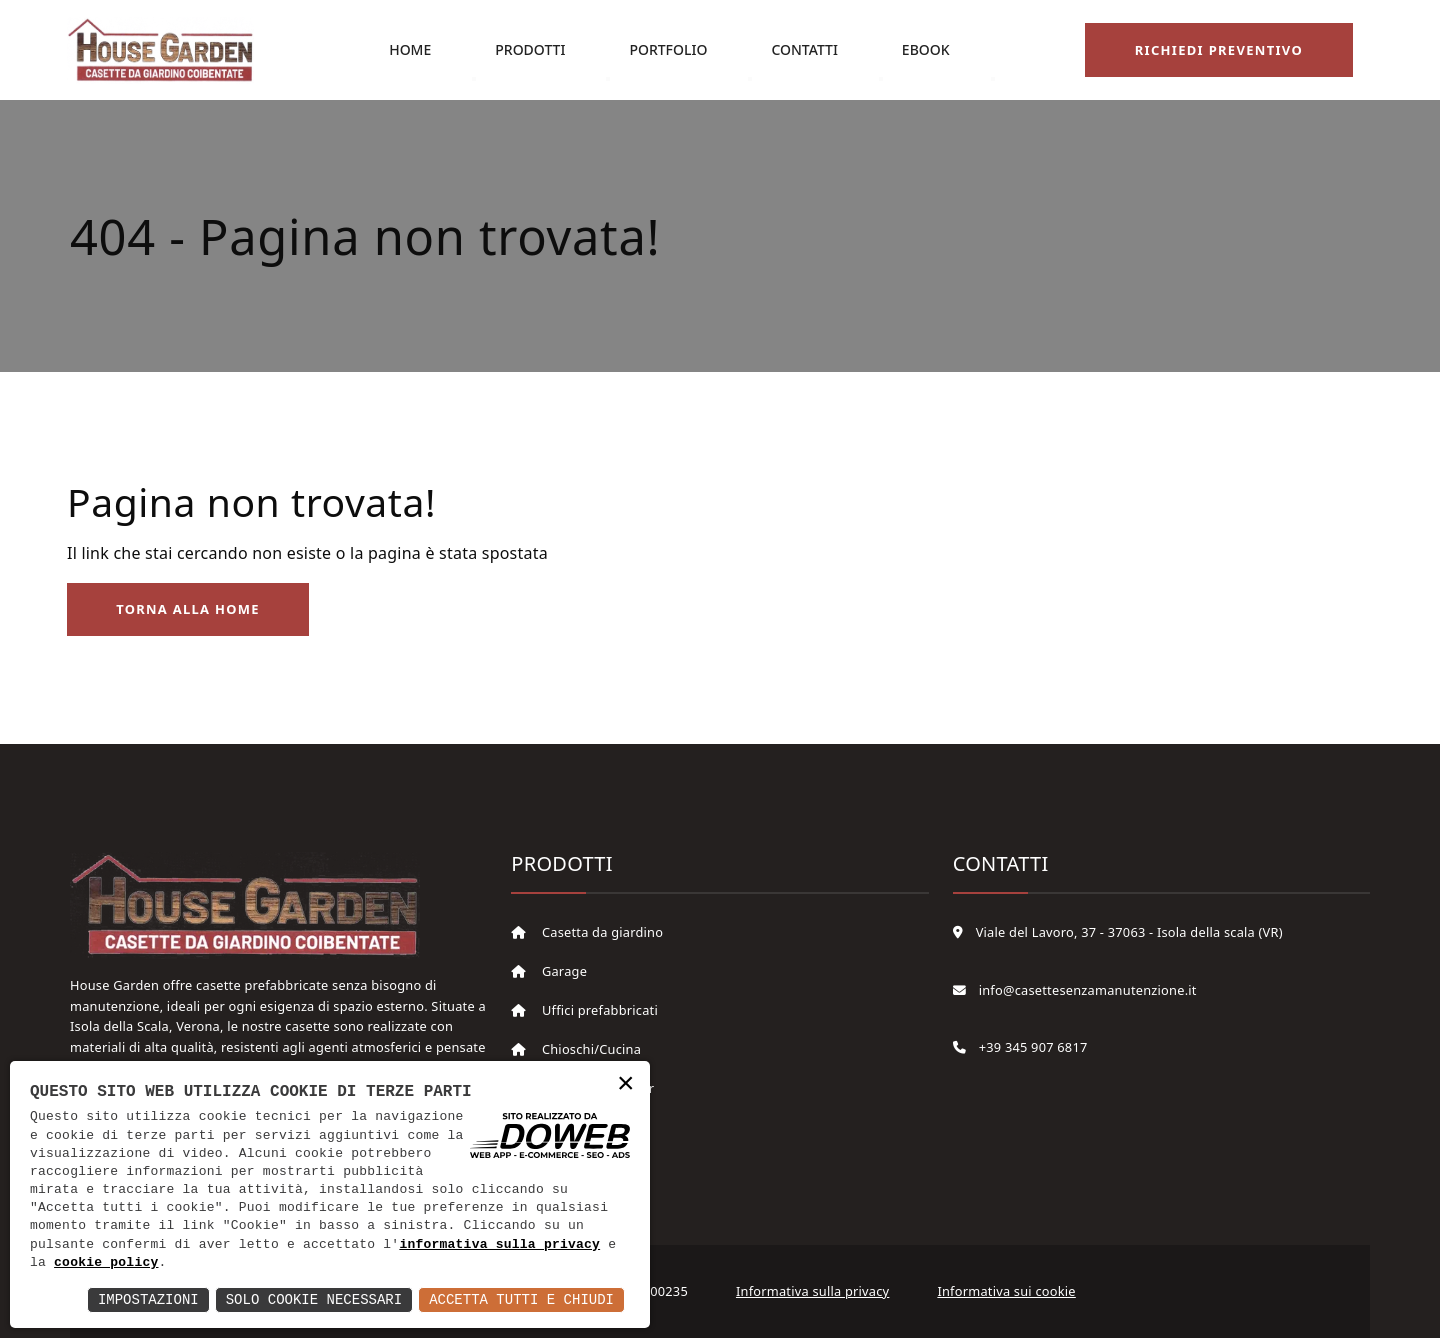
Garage (549, 972)
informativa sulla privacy (499, 1245)
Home (409, 49)
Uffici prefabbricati (584, 1011)
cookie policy (106, 1263)
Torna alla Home (189, 610)
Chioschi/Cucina (576, 1050)
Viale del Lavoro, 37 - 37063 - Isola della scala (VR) (1118, 933)
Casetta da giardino (587, 933)
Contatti (804, 49)
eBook (925, 49)
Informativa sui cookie (1006, 1292)
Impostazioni (148, 1299)
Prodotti (529, 49)
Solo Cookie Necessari (314, 1299)
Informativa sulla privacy (812, 1292)
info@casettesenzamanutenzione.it (1075, 990)
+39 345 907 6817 (1020, 1048)
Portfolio (668, 49)
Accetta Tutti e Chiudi (521, 1299)
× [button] (626, 1084)
